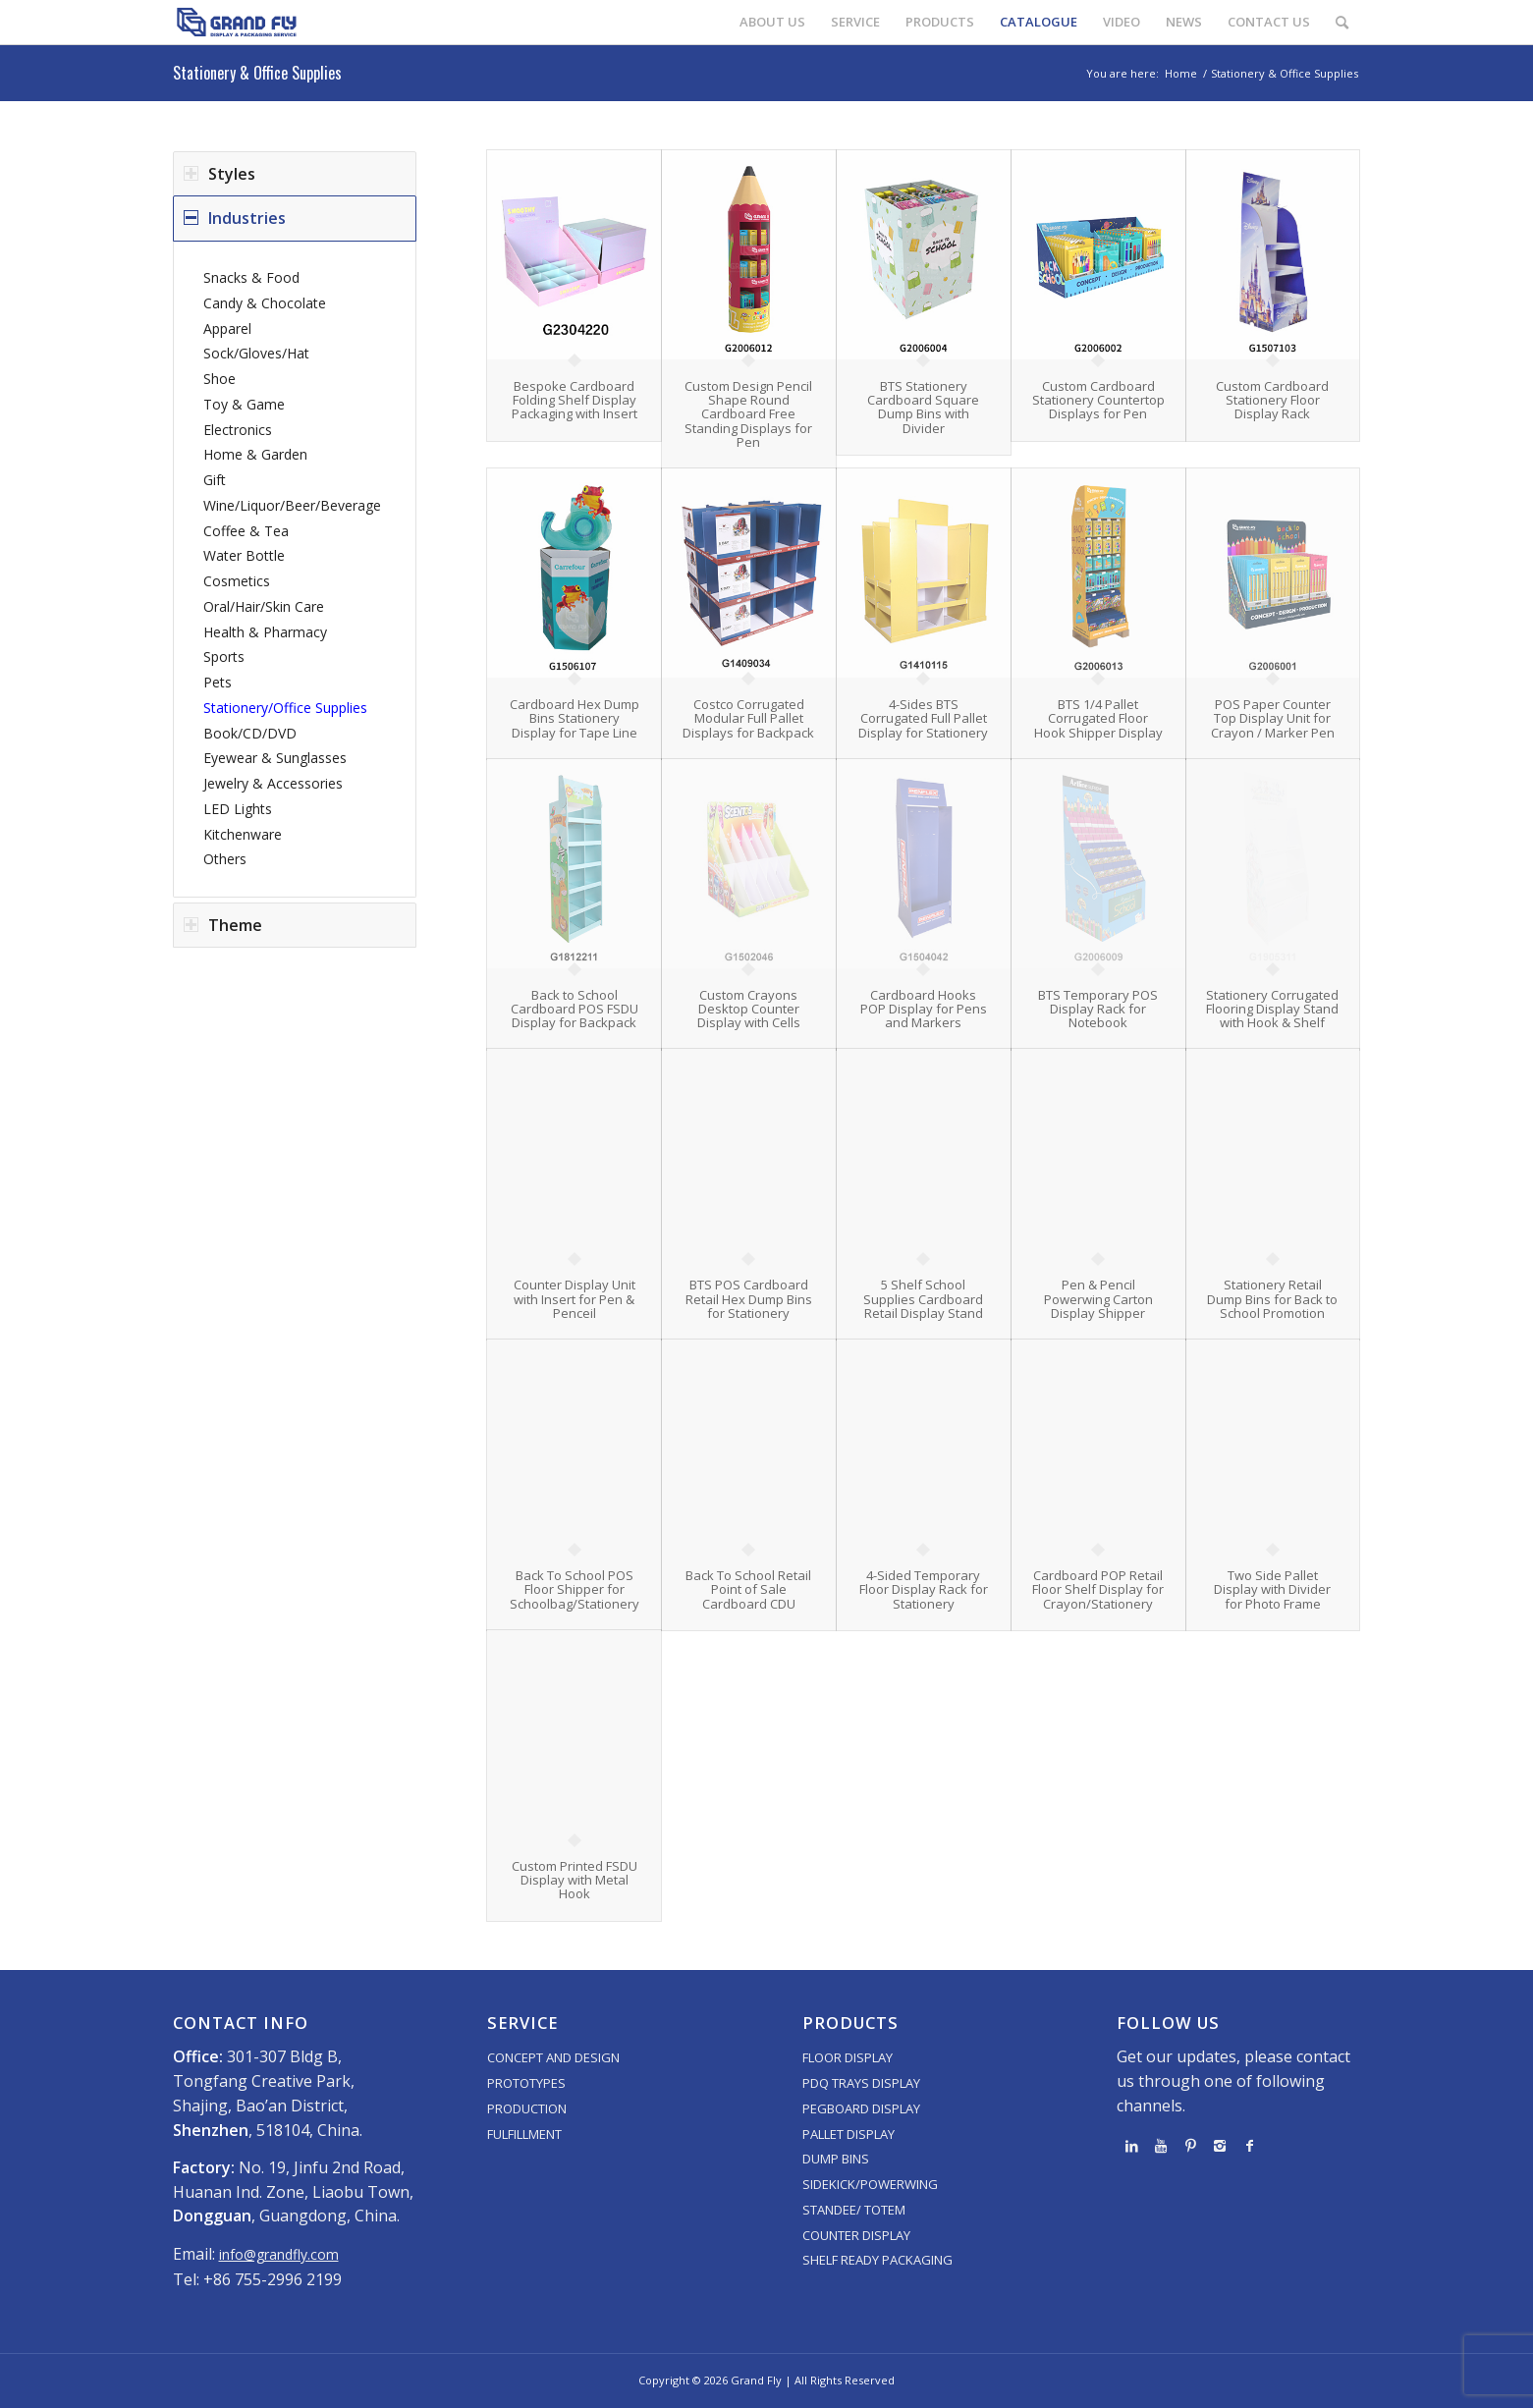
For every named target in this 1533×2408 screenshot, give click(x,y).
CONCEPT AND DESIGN (553, 2057)
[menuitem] (772, 22)
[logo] (237, 22)
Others (224, 858)
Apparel (227, 328)
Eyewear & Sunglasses (275, 757)
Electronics (237, 429)
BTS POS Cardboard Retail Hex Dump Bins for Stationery (748, 1299)
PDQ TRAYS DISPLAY (861, 2083)
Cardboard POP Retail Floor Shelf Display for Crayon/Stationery (1098, 1589)
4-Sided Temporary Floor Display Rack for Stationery (923, 1589)
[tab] (294, 173)
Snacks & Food (251, 277)
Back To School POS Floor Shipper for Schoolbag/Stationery (574, 1589)
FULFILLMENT (524, 2134)
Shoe (219, 378)
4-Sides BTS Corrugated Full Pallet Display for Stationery (923, 718)
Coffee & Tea (246, 530)
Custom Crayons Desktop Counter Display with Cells (748, 1009)
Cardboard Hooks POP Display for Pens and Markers (923, 1009)
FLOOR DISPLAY (847, 2057)
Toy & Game (244, 404)
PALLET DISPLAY (848, 2134)
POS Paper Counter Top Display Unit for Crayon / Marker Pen (1273, 718)
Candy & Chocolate (264, 303)
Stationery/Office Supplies (285, 707)
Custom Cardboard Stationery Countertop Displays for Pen (1098, 400)
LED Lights (237, 808)
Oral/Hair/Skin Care (263, 606)
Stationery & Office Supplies (257, 72)
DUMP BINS (835, 2158)
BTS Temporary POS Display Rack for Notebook (1098, 1009)
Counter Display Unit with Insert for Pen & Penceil (574, 1299)
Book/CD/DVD (250, 733)
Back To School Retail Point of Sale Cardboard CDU (748, 1589)
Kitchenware (242, 834)
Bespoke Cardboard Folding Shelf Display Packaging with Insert (574, 400)
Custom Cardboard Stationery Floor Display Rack (1272, 400)
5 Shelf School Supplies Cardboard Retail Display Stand (923, 1299)
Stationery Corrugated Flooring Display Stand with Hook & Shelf (1272, 1009)
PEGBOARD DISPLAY (861, 2108)
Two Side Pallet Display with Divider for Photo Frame (1272, 1589)
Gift (214, 479)
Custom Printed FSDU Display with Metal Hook (574, 1880)
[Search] (1342, 22)
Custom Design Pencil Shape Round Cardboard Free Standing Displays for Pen (748, 414)
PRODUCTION (527, 2108)
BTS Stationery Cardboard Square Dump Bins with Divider (923, 407)
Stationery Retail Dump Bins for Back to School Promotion (1272, 1299)
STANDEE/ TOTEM (853, 2209)
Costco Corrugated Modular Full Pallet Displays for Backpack (748, 718)
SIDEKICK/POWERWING (870, 2184)
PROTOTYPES (526, 2083)
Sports (224, 656)
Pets (217, 682)
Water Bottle (244, 555)
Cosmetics (236, 581)
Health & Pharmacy (265, 632)
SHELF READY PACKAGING (877, 2260)
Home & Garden (255, 454)
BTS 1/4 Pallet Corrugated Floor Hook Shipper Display (1098, 718)
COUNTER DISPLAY (856, 2235)
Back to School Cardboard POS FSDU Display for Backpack (574, 1009)
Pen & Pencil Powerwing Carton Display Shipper (1098, 1299)
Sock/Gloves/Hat (256, 353)
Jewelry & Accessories (273, 783)
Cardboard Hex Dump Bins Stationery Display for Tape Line (574, 718)
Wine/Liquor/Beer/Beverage (292, 505)
